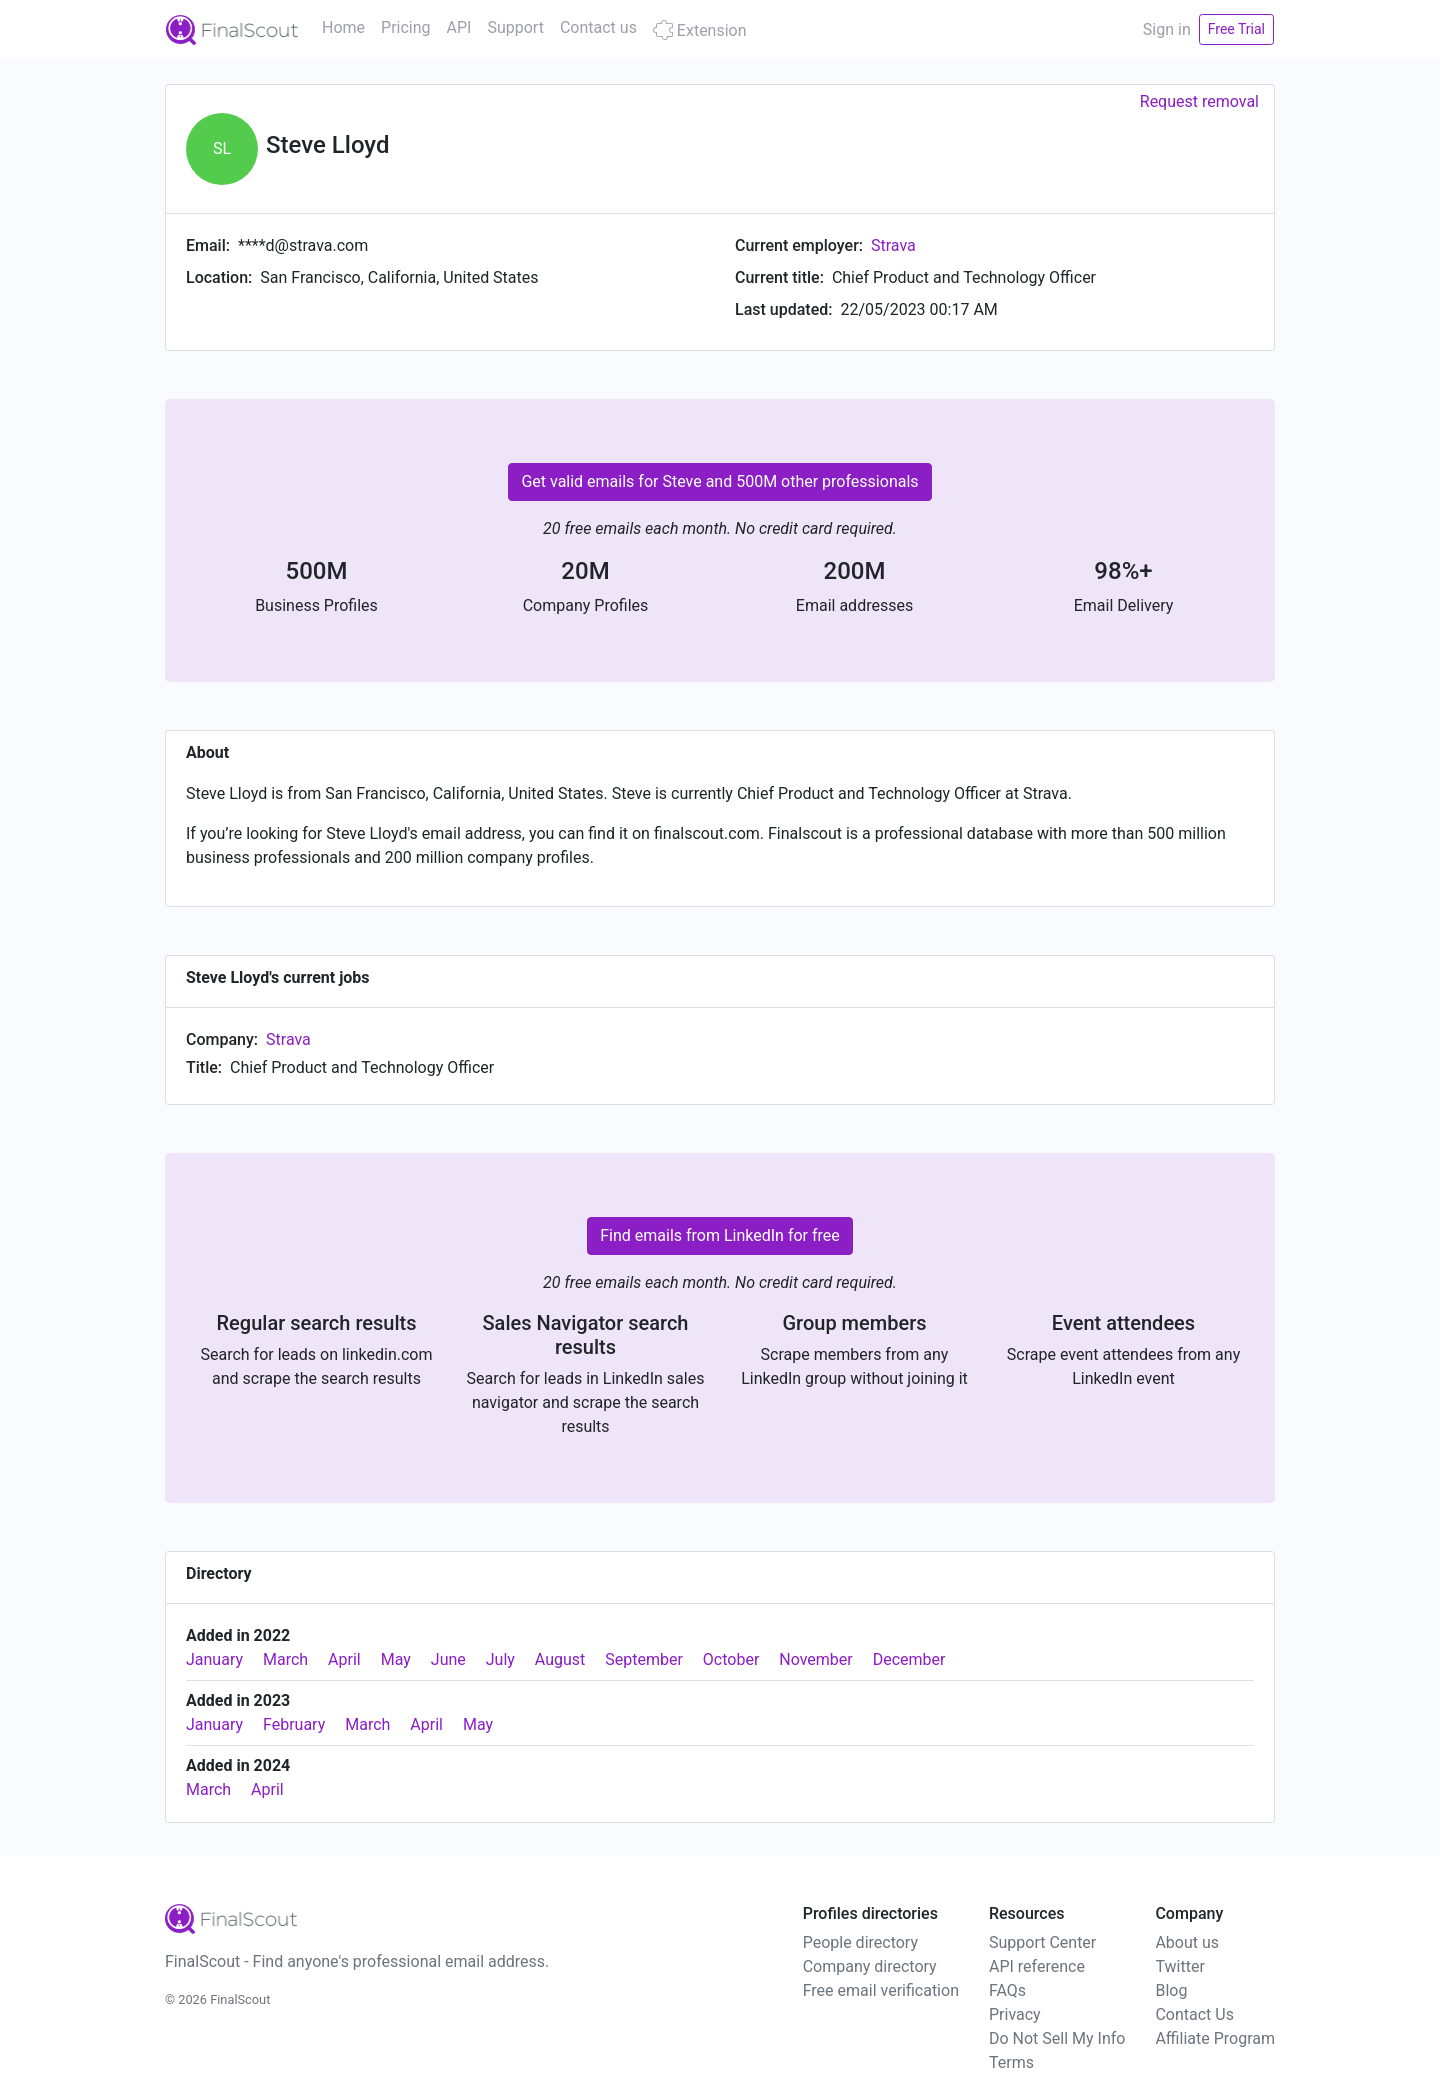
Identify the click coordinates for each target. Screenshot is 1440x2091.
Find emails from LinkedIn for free (720, 1235)
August (560, 1659)
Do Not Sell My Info (1057, 2038)
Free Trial (1236, 29)
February (294, 1724)
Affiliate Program (1215, 2038)
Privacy (1015, 2014)
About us (1187, 1942)
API (459, 27)
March (285, 1659)
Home (343, 27)
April (344, 1659)
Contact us (598, 27)
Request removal (1199, 101)
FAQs (1007, 1990)
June (448, 1659)
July (500, 1659)
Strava (893, 245)
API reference (1037, 1966)
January (214, 1659)
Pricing (406, 27)
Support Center (1042, 1942)
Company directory (870, 1966)
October (731, 1659)
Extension (700, 30)
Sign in (1167, 29)
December (909, 1659)
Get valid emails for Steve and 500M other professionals (719, 481)
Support (515, 27)
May (396, 1659)
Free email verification (881, 1990)
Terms (1011, 2062)
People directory (860, 1942)
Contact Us (1194, 2014)
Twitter (1179, 1966)
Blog (1171, 1990)
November (815, 1659)
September (644, 1659)
